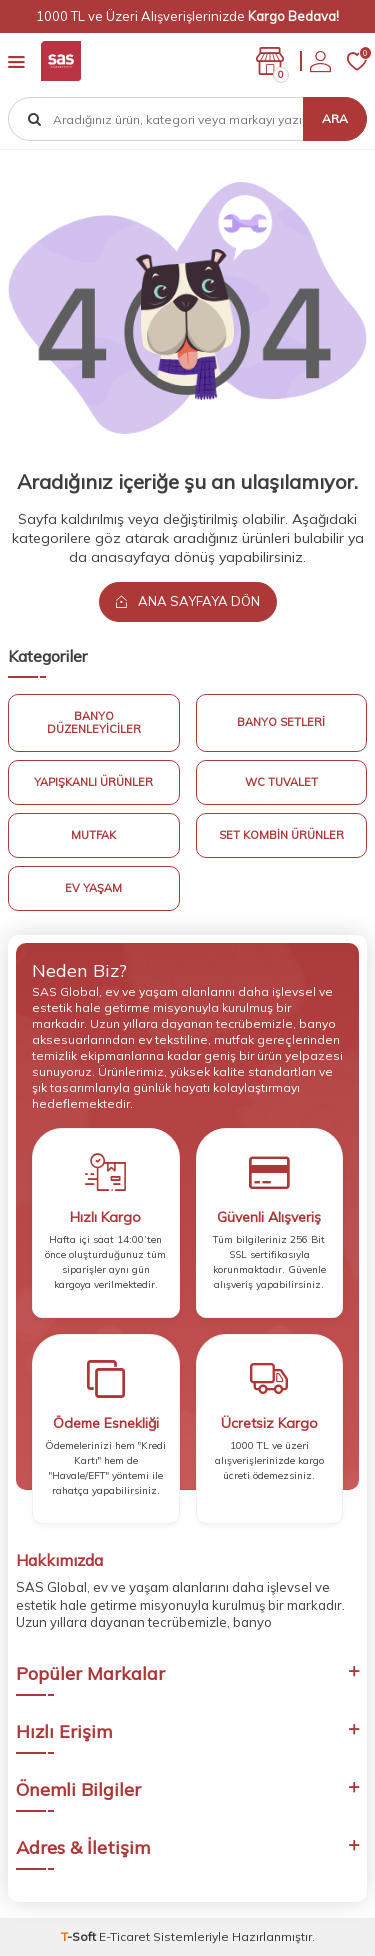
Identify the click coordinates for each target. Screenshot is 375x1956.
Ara (335, 118)
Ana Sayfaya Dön (188, 601)
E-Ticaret (124, 1936)
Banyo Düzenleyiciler (94, 722)
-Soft (80, 1936)
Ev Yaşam (93, 888)
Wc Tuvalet (281, 782)
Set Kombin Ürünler (281, 835)
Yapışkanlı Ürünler (93, 782)
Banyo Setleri (281, 722)
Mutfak (93, 835)
